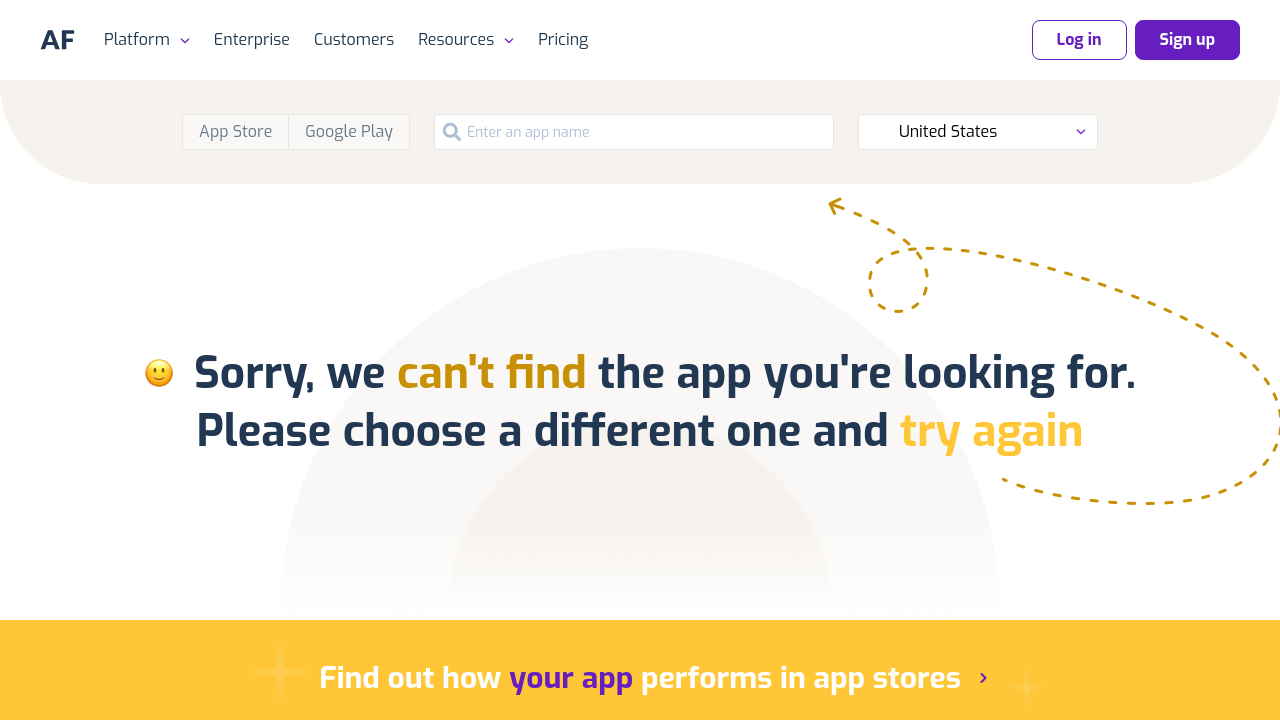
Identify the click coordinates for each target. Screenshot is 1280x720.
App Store (235, 131)
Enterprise (252, 39)
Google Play (349, 131)
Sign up (1187, 39)
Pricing (563, 39)
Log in (1079, 39)
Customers (354, 39)
